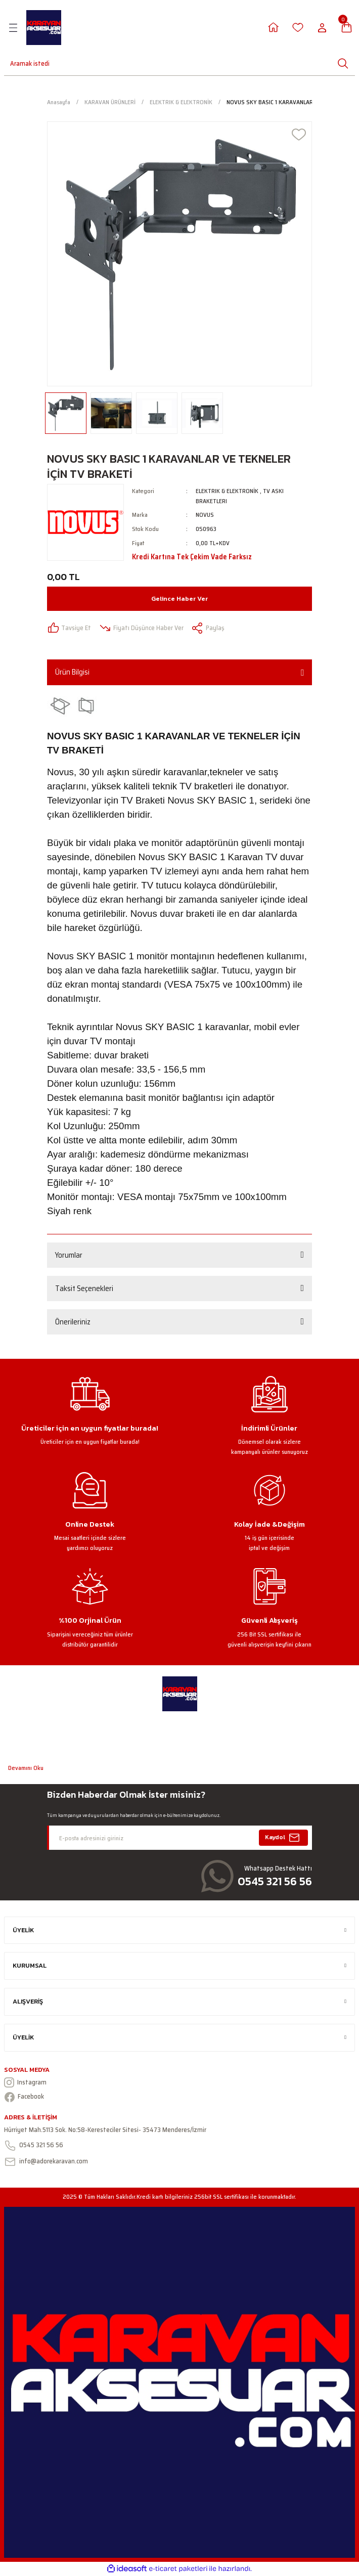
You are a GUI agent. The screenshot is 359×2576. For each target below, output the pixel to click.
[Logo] (43, 27)
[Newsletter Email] (179, 1838)
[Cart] (346, 27)
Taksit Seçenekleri (84, 1288)
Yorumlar (68, 1255)
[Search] (23, 63)
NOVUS (205, 514)
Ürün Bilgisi (72, 672)
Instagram (25, 2082)
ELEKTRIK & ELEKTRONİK (227, 491)
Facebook (24, 2097)
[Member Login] (273, 27)
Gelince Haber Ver (179, 598)
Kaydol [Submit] (283, 1838)
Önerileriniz (73, 1322)
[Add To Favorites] (299, 134)
